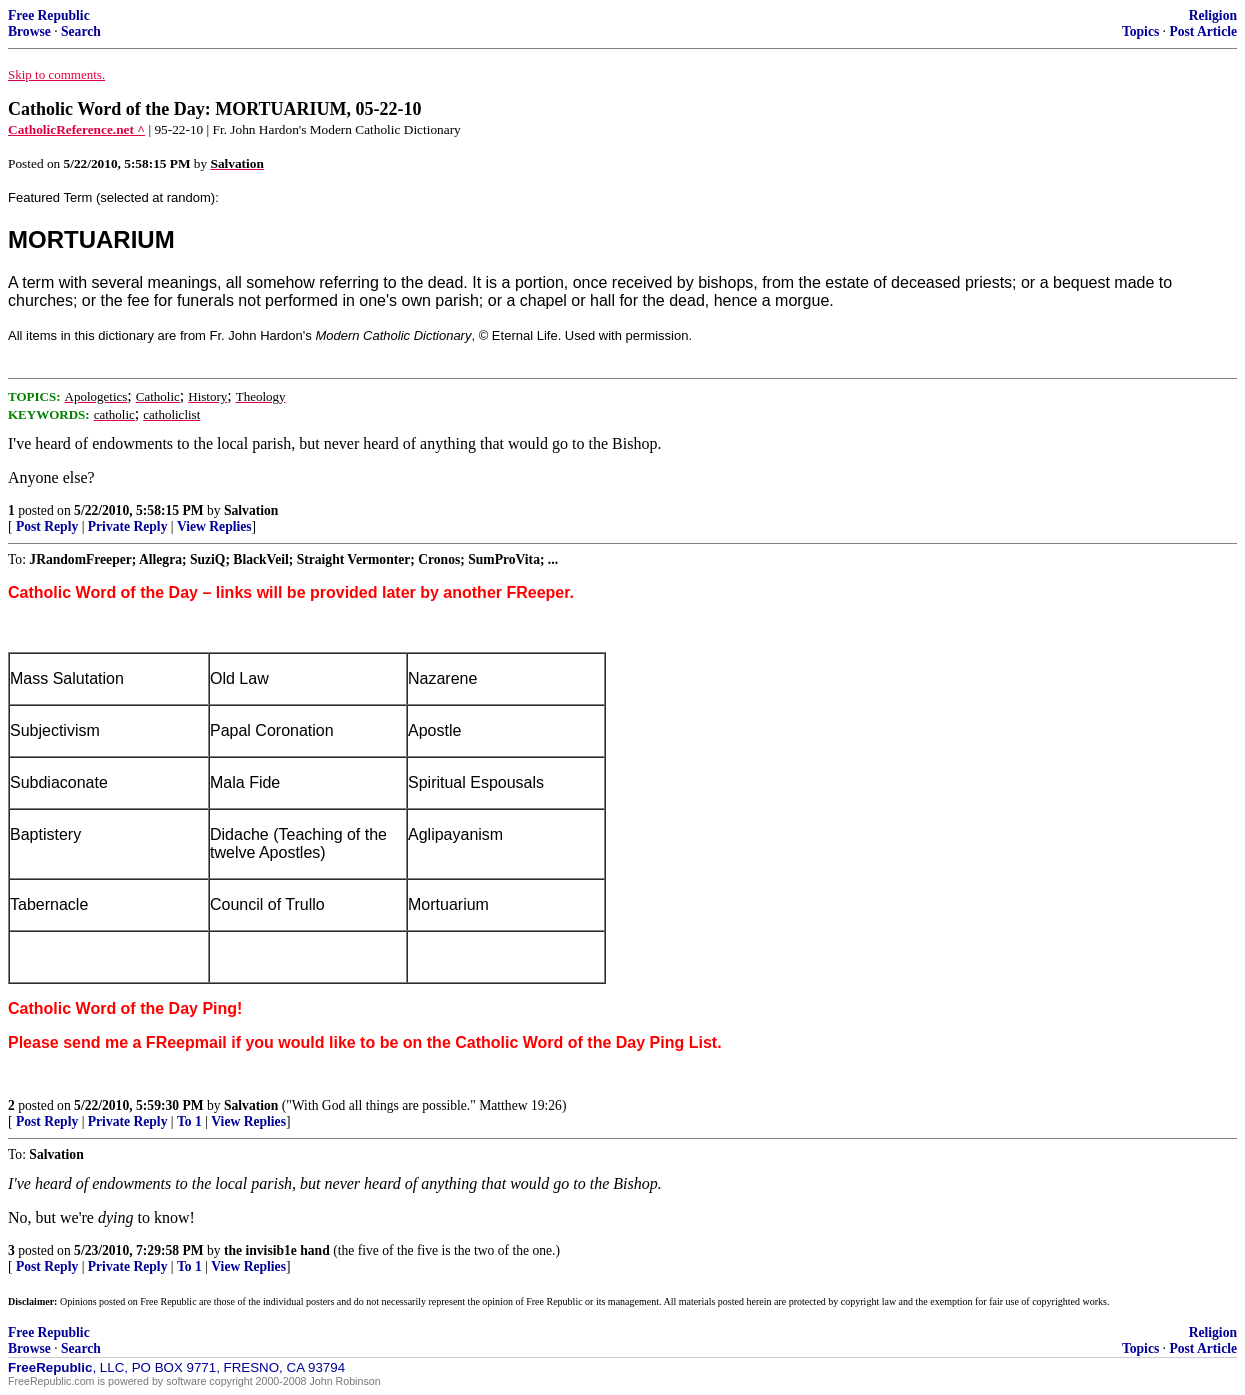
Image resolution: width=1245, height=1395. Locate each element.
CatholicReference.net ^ (76, 129)
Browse (29, 31)
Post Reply (47, 526)
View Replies (214, 526)
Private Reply (128, 526)
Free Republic (49, 15)
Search (81, 31)
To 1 (189, 1121)
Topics (1140, 31)
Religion (1213, 15)
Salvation (251, 510)
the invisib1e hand (277, 1250)
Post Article (1203, 31)
